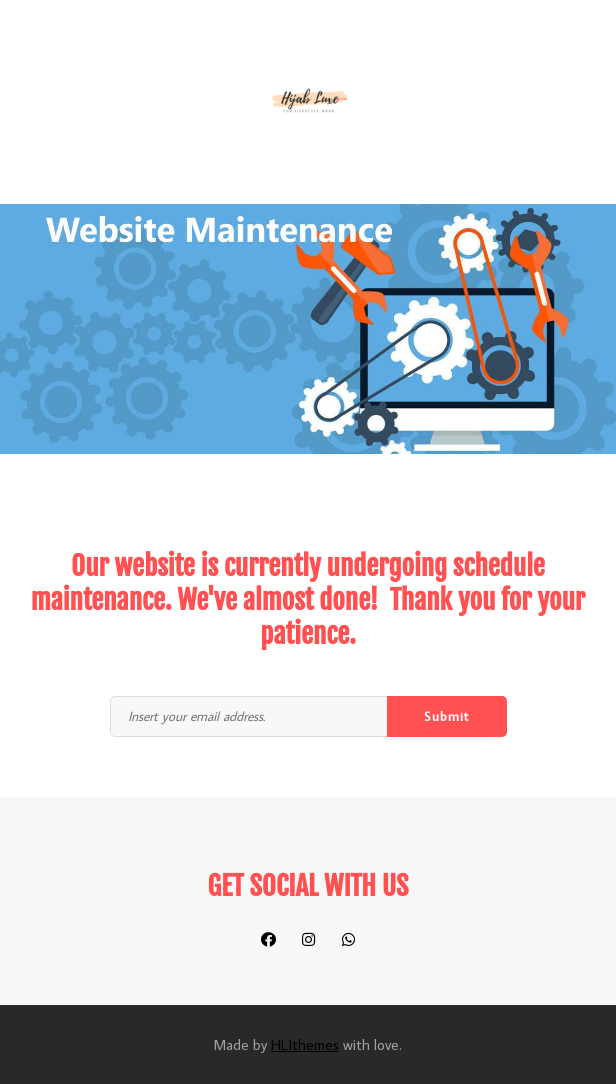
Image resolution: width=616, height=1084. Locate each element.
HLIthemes (305, 1044)
